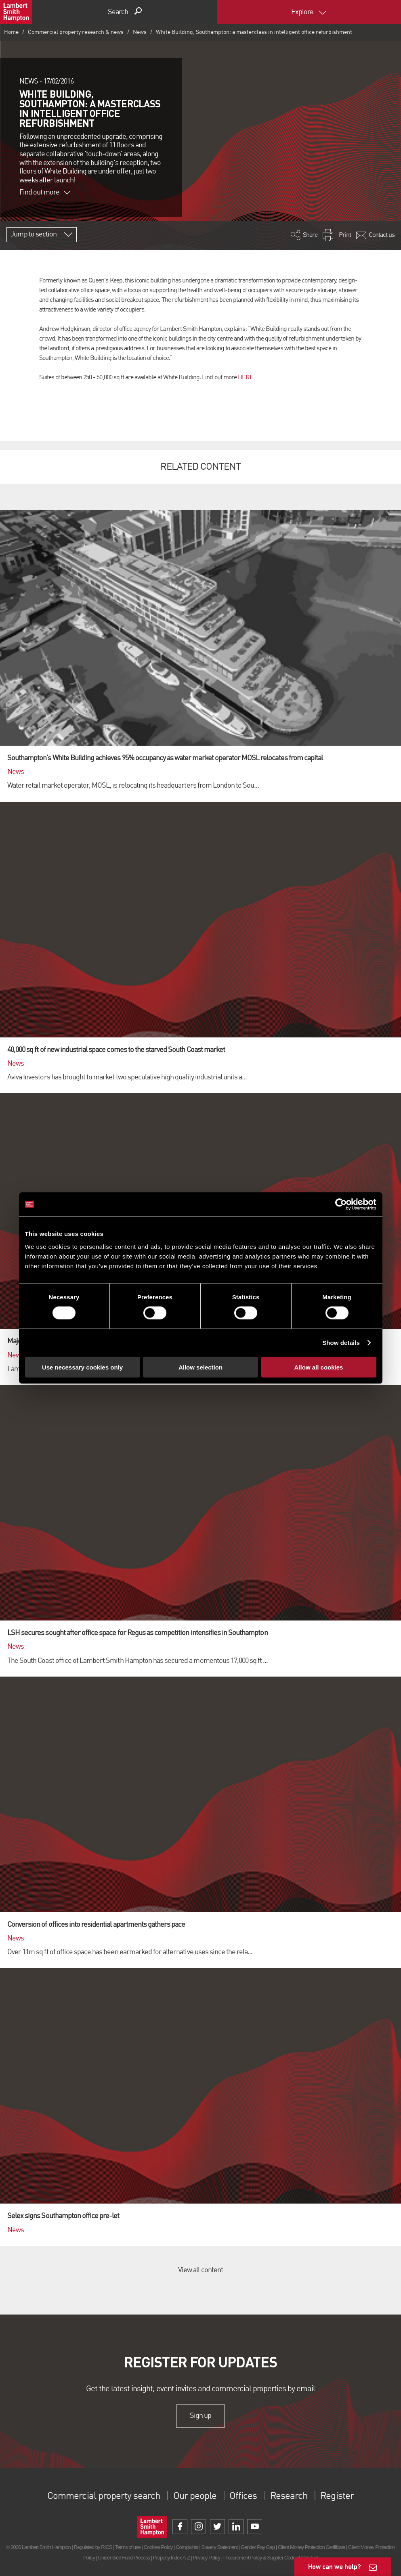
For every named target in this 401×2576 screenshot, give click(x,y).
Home (11, 32)
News (140, 32)
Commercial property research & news (76, 32)
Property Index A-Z (171, 2558)
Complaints (187, 2547)
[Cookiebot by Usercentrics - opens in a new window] (341, 1204)
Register (336, 2496)
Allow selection (200, 1366)
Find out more (44, 192)
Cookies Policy (158, 2547)
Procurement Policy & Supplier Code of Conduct (270, 2558)
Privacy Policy (206, 2558)
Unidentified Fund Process (124, 2558)
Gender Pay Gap (258, 2547)
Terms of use (128, 2547)
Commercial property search (103, 2496)
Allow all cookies (318, 1366)
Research (288, 2496)
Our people (194, 2496)
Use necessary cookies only (82, 1366)
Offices (243, 2496)
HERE (245, 377)
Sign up (200, 2415)
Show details (341, 1342)
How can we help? (334, 2566)
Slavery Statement (219, 2547)
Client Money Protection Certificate (311, 2547)
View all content (200, 2270)
